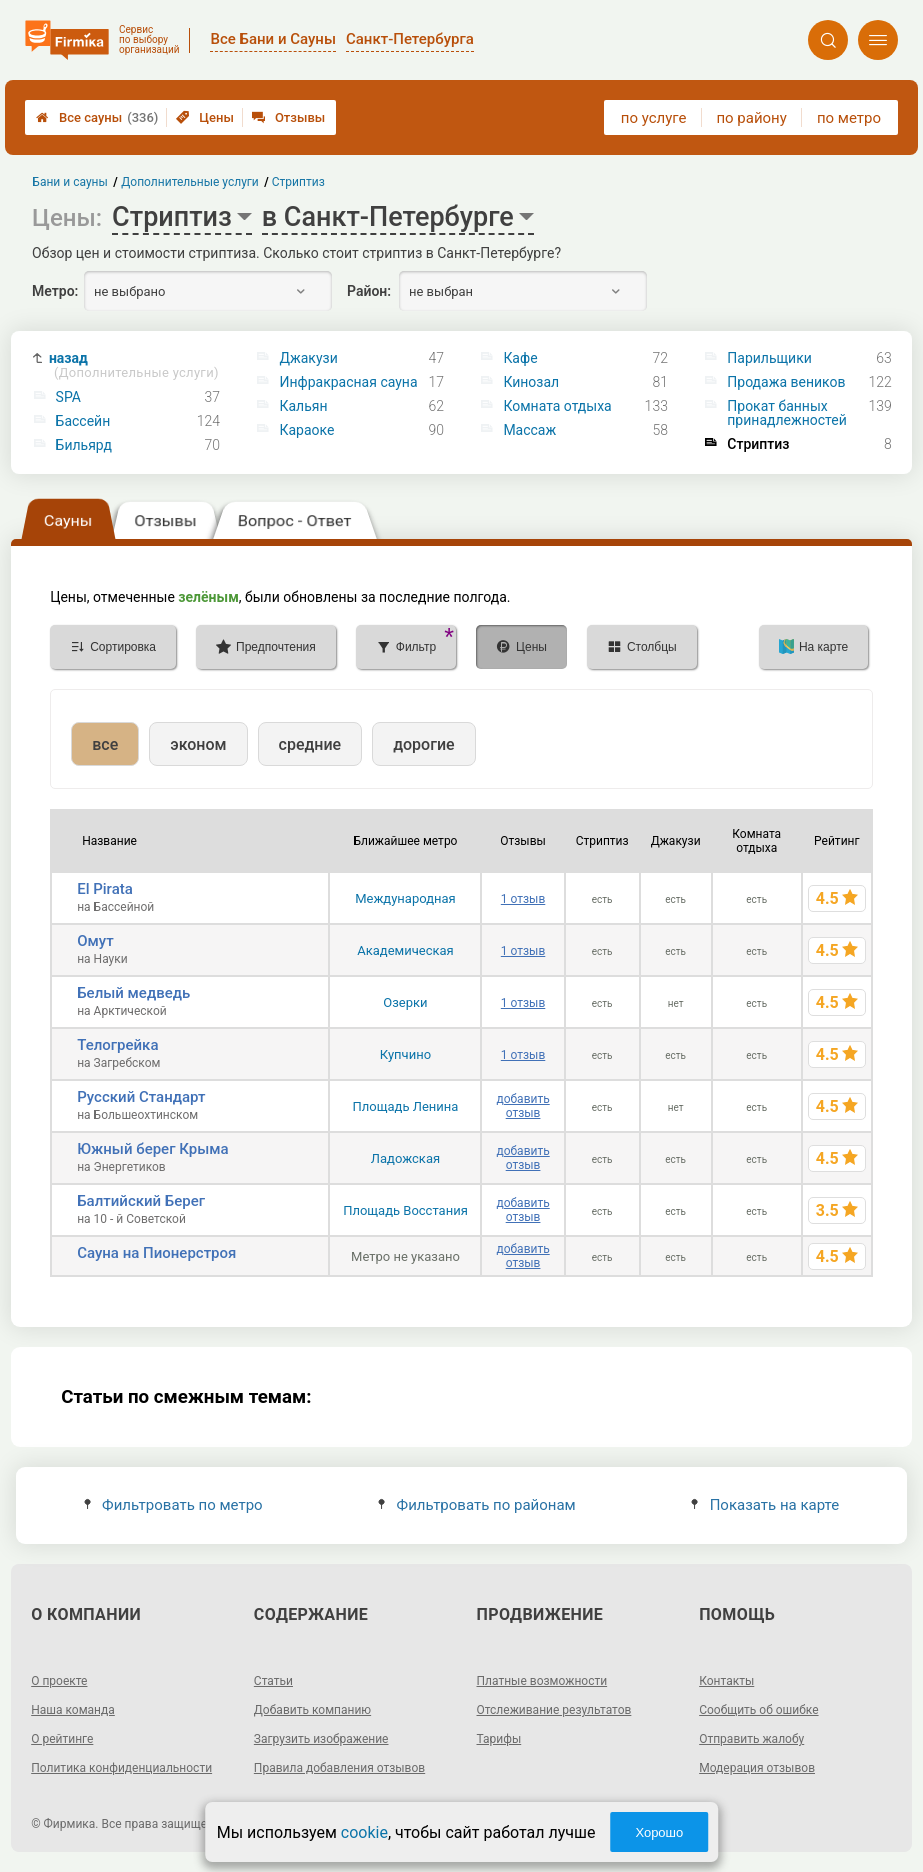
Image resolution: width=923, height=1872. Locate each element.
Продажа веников (786, 382)
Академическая (405, 950)
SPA (68, 397)
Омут (95, 941)
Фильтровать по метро (173, 1505)
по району (751, 118)
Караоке (306, 430)
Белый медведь (133, 993)
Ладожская (405, 1158)
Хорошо (659, 1832)
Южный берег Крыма (152, 1149)
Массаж (529, 430)
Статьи (273, 1681)
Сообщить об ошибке (758, 1710)
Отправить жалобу (751, 1739)
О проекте (59, 1681)
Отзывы (288, 117)
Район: (369, 291)
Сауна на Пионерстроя (156, 1253)
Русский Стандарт (141, 1097)
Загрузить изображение (321, 1739)
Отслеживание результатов (554, 1710)
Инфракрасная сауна (348, 382)
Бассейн (83, 421)
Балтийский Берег (141, 1201)
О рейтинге (62, 1739)
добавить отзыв (522, 1106)
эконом (198, 744)
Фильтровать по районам (476, 1505)
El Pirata (105, 889)
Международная (405, 898)
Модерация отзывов (757, 1768)
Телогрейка (117, 1045)
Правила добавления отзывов (339, 1768)
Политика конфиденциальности (121, 1768)
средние (310, 744)
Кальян (303, 406)
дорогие (423, 744)
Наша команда (73, 1710)
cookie (364, 1832)
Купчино (405, 1054)
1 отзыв (523, 899)
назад (134, 365)
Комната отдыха (557, 406)
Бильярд (84, 445)
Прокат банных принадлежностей (786, 413)
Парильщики (769, 358)
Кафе (520, 358)
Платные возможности (542, 1681)
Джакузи (308, 358)
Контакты (726, 1681)
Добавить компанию (312, 1710)
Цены (205, 117)
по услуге (654, 118)
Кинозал (531, 382)
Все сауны (97, 117)
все (105, 744)
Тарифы (499, 1739)
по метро (849, 118)
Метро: (55, 291)
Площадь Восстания (405, 1210)
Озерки (405, 1002)
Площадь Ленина (406, 1106)
